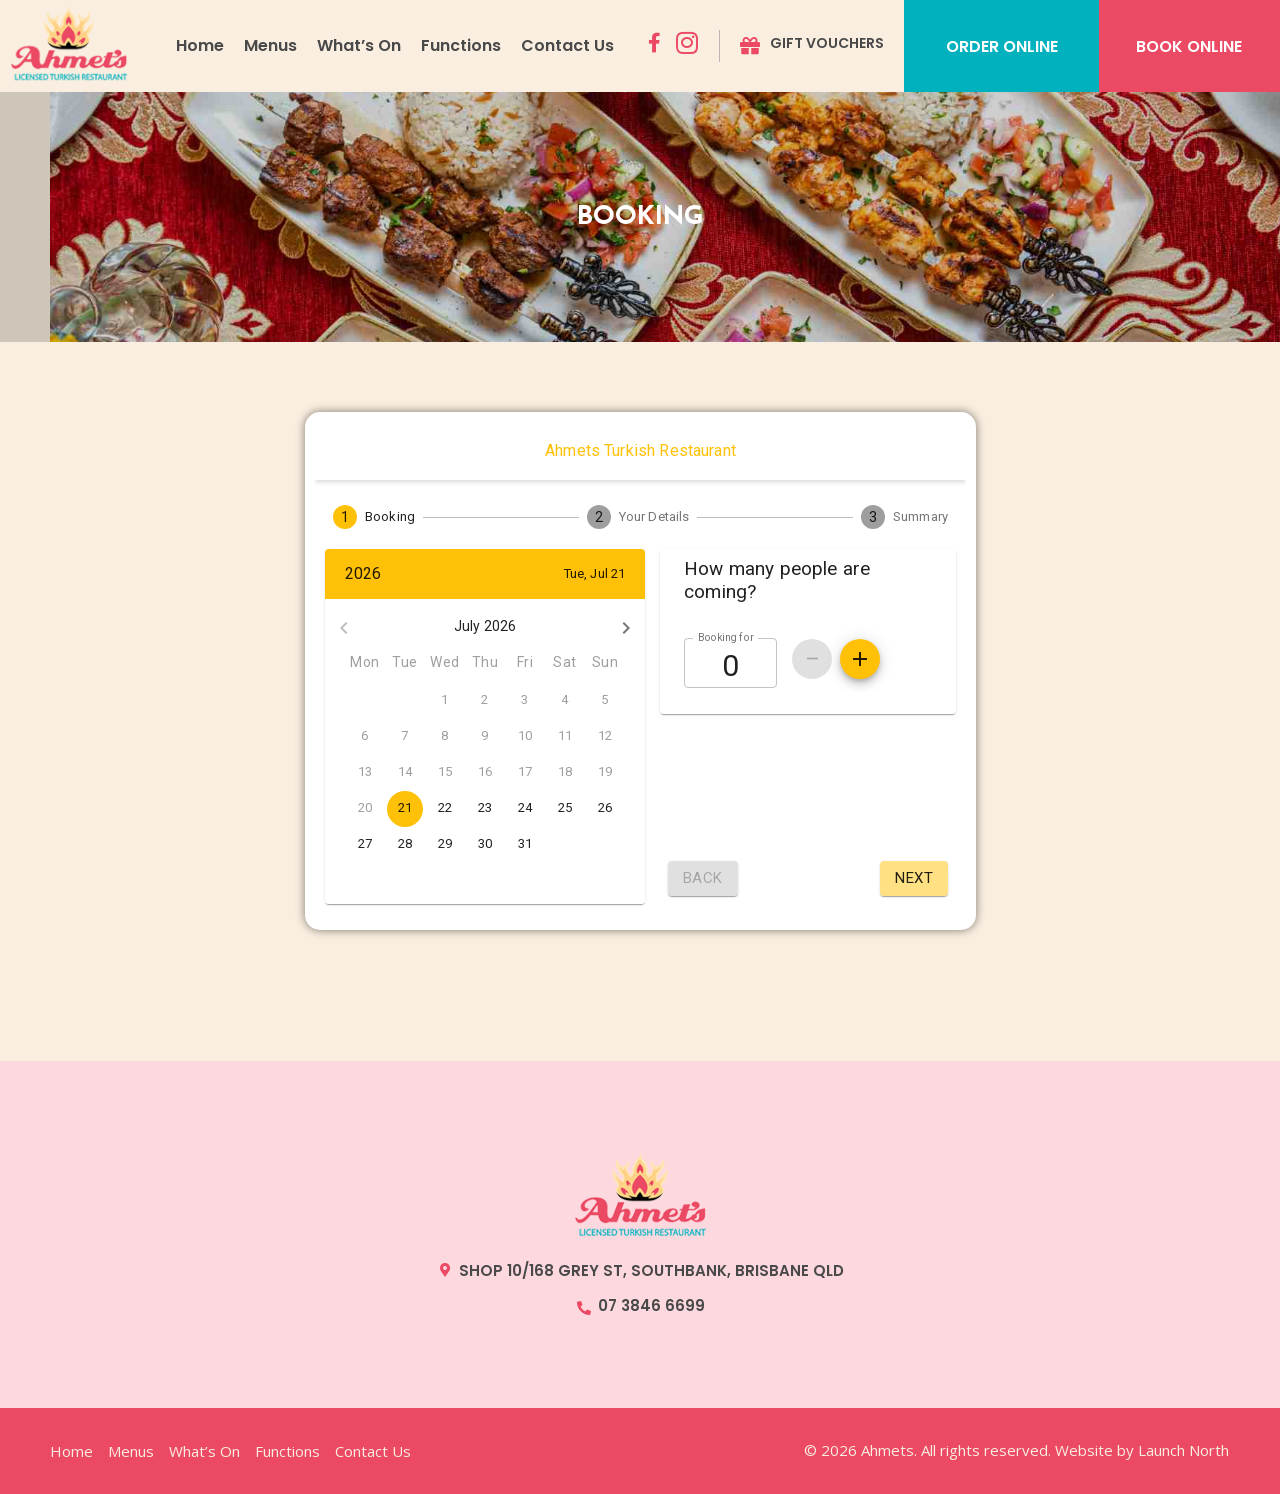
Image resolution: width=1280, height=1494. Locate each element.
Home (200, 46)
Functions (461, 46)
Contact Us (567, 46)
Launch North (1183, 1450)
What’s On (359, 46)
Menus (270, 46)
